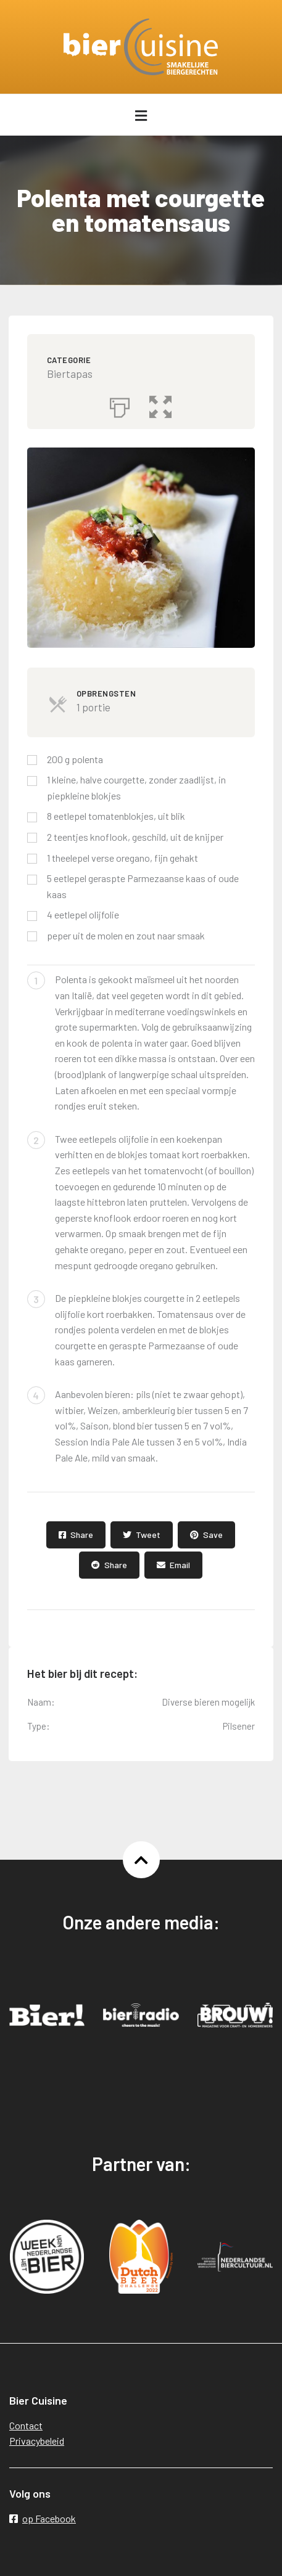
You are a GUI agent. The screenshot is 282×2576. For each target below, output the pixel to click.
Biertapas (70, 373)
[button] (160, 404)
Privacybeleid (36, 2441)
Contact (26, 2425)
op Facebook (42, 2518)
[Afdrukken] (120, 404)
